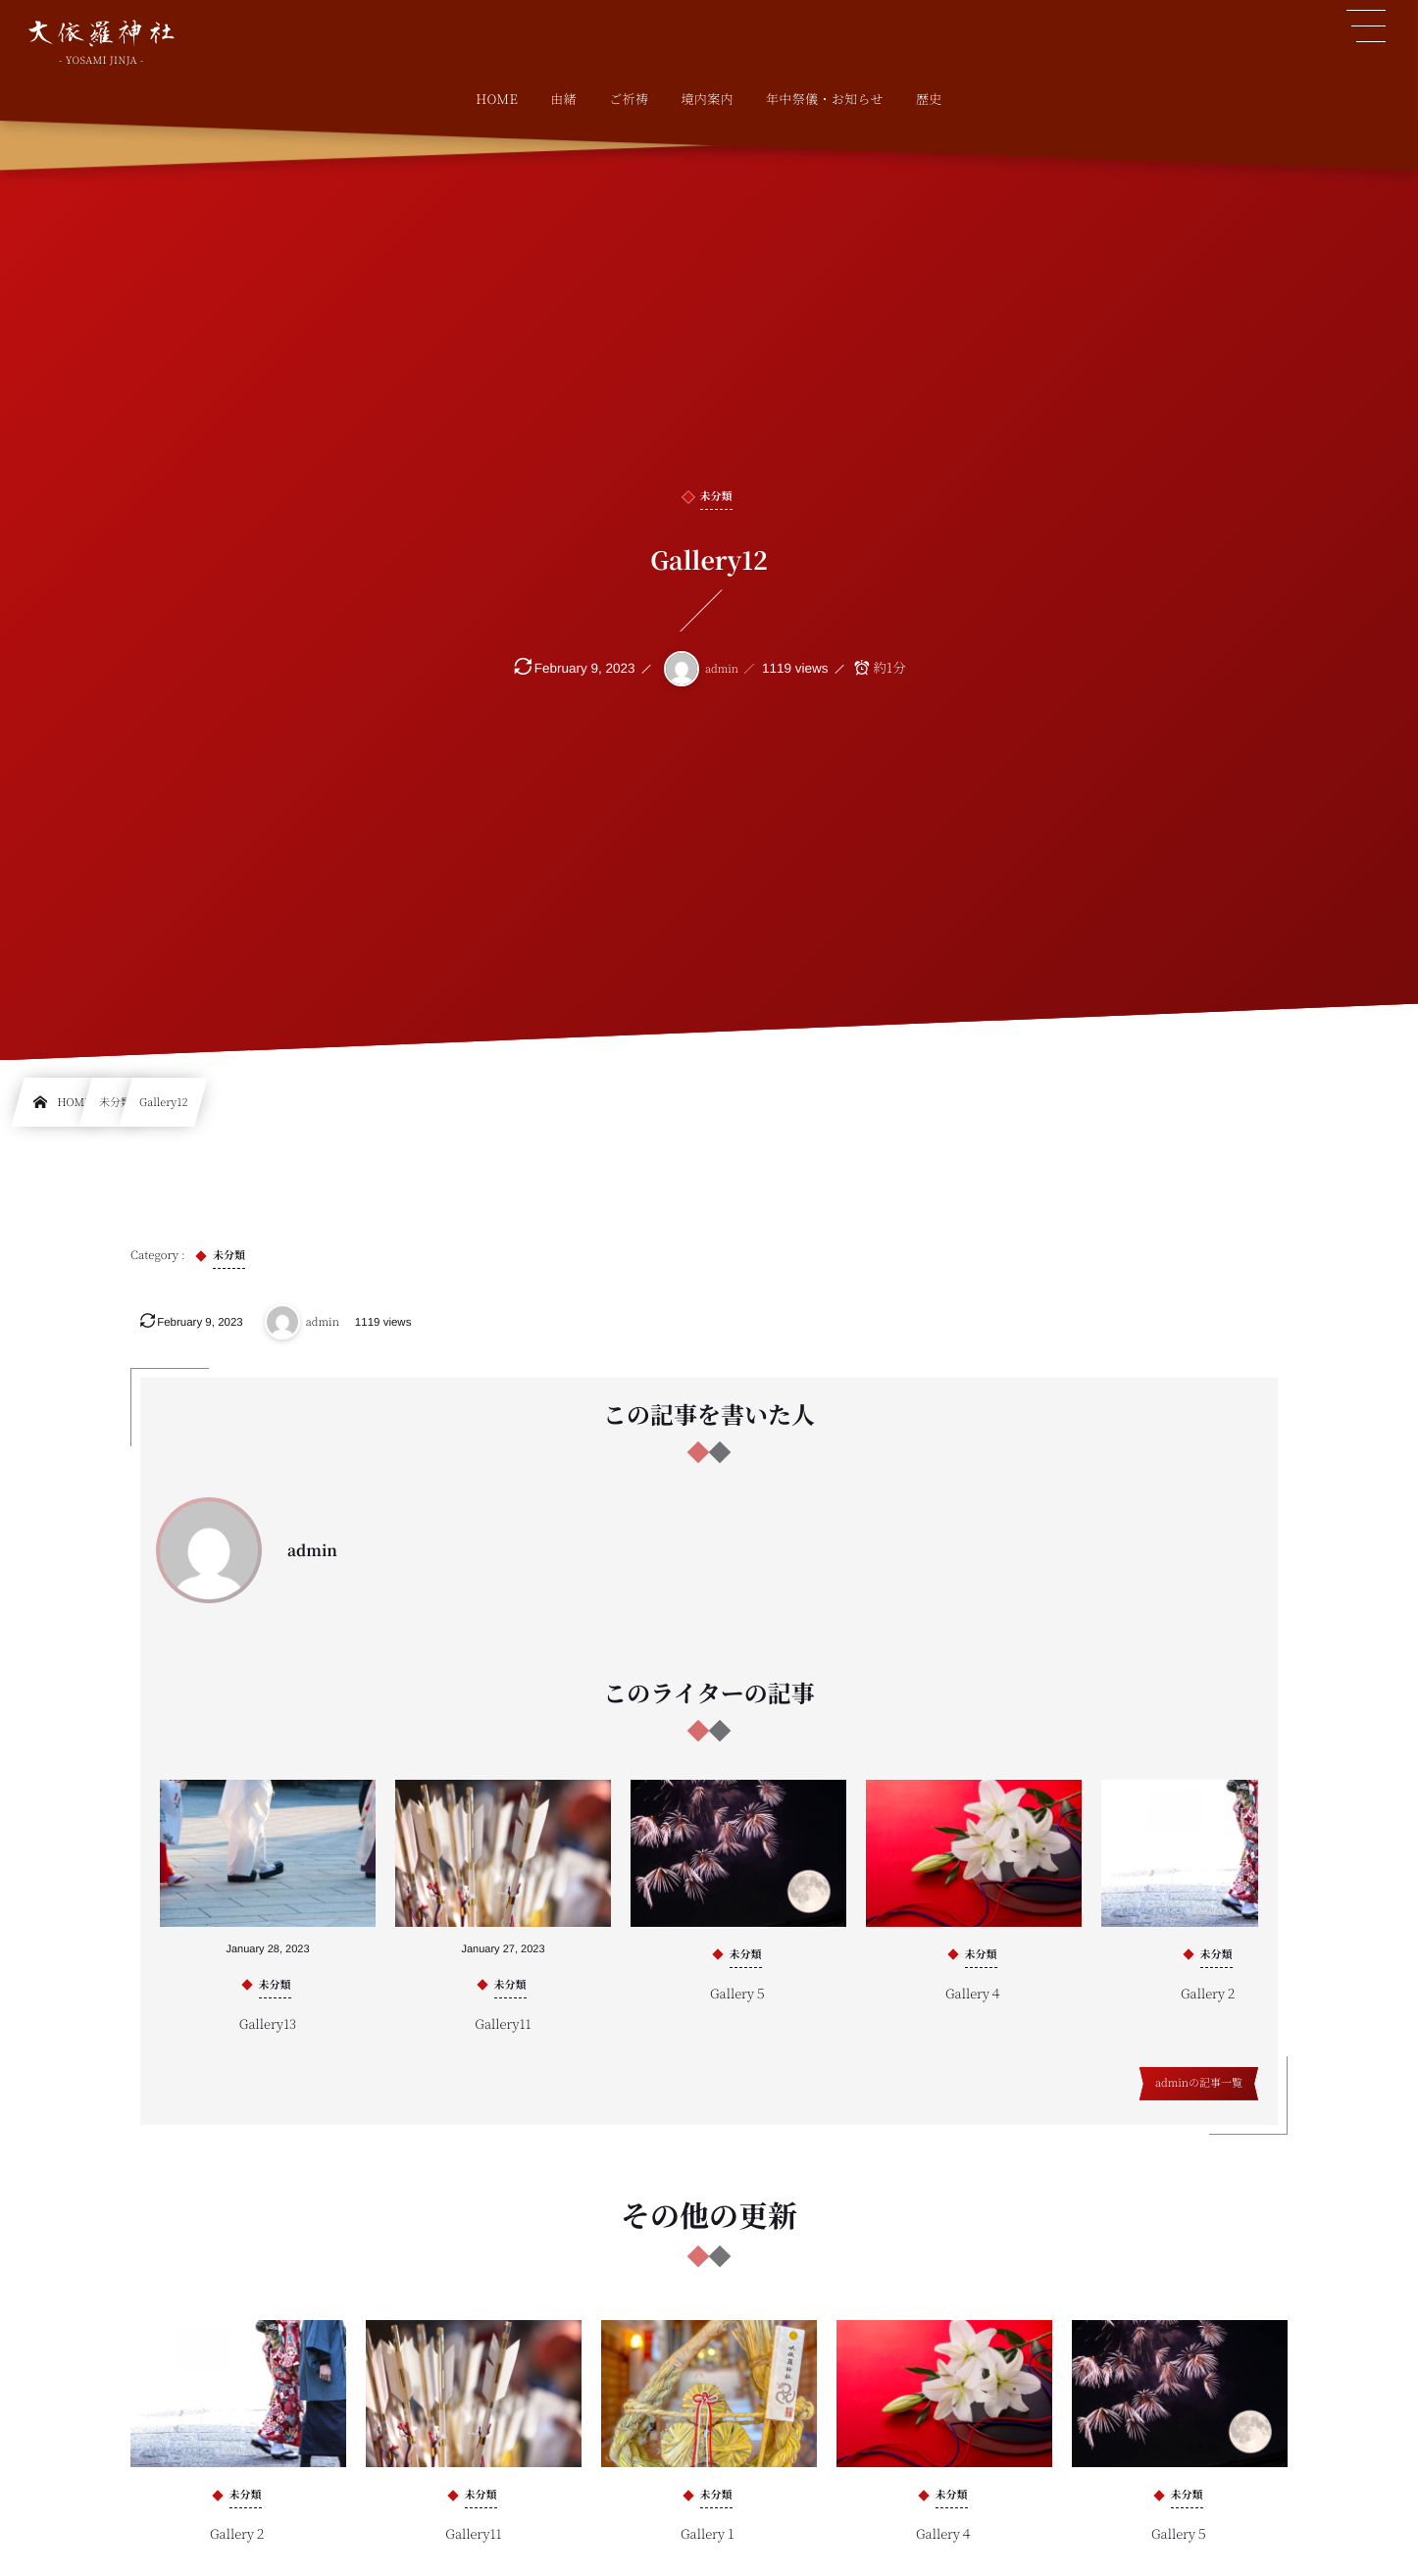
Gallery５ (738, 2006)
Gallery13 (267, 2037)
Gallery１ (709, 2547)
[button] (1366, 26)
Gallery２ (1209, 2006)
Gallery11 (503, 2037)
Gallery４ (973, 2006)
